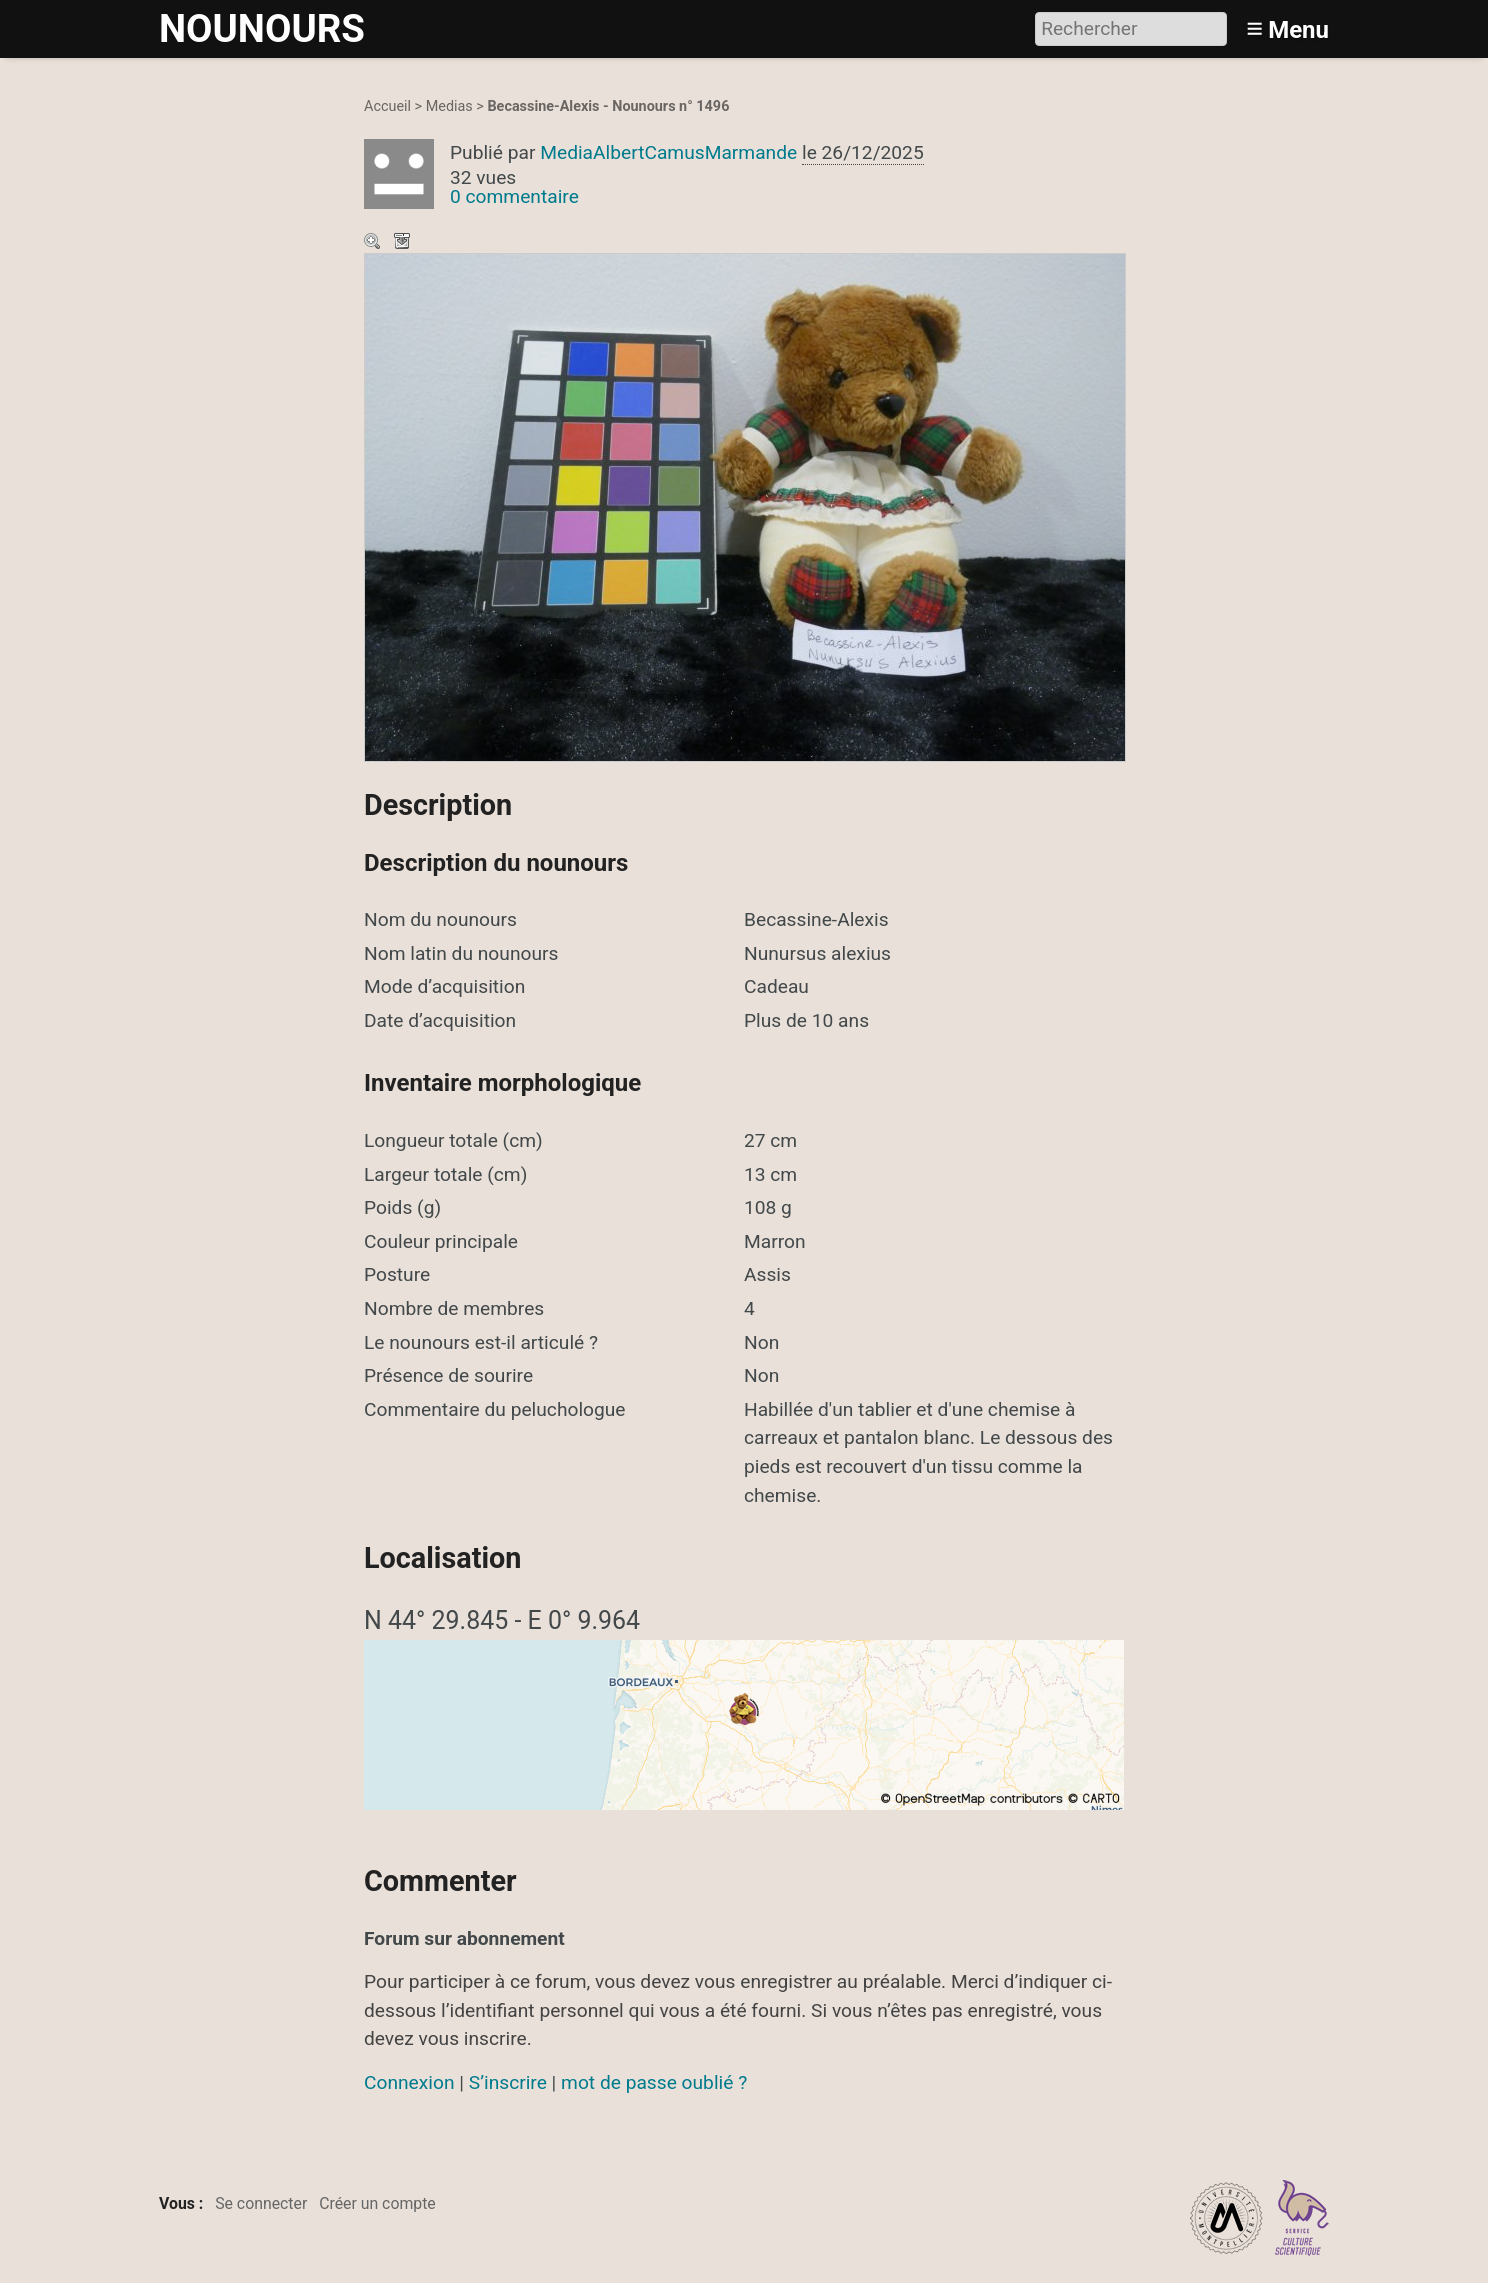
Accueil (387, 106)
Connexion (409, 2082)
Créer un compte (377, 2203)
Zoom (374, 243)
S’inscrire (508, 2082)
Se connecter (261, 2203)
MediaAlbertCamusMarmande (668, 152)
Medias (449, 106)
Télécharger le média (404, 243)
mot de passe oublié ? (654, 2082)
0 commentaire (514, 196)
